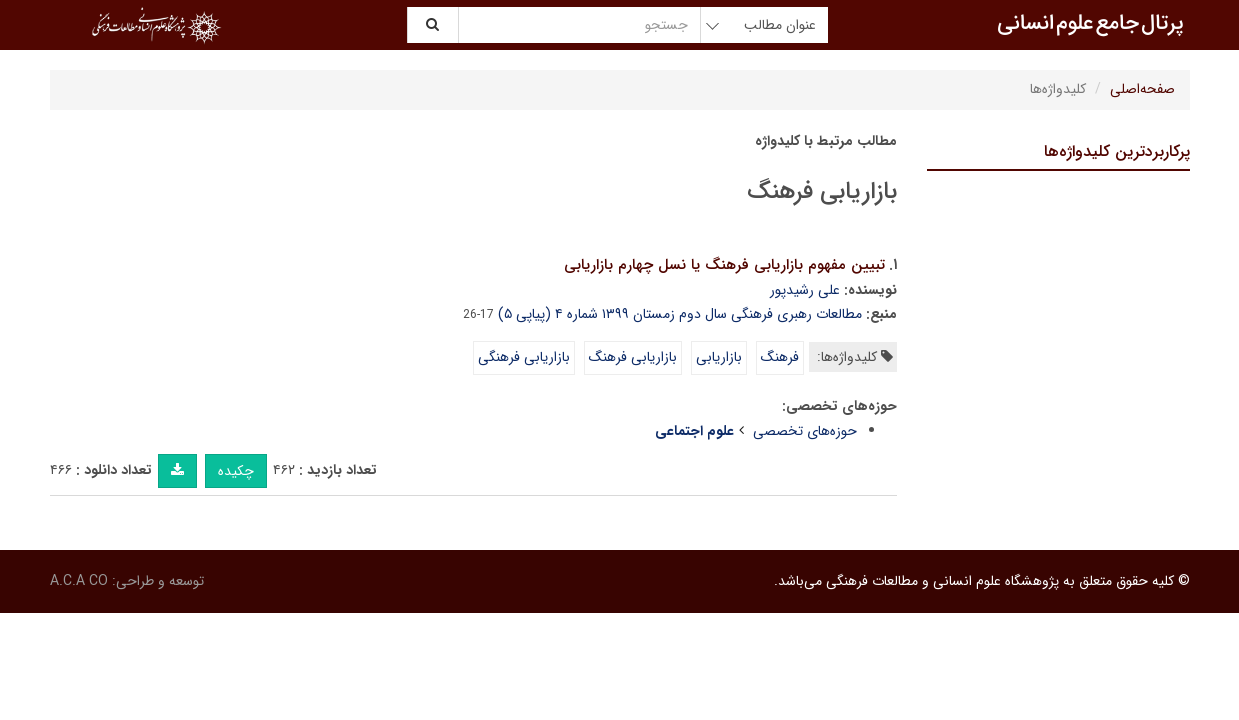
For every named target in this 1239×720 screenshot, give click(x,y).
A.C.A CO (79, 581)
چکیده (236, 471)
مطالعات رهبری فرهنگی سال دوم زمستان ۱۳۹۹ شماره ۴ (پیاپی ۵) (680, 314)
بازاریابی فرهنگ (633, 357)
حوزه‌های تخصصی (805, 431)
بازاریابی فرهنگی (524, 357)
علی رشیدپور (805, 290)
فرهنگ (780, 357)
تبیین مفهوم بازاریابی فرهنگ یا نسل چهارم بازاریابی (724, 265)
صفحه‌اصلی (1142, 89)
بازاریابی (719, 357)
